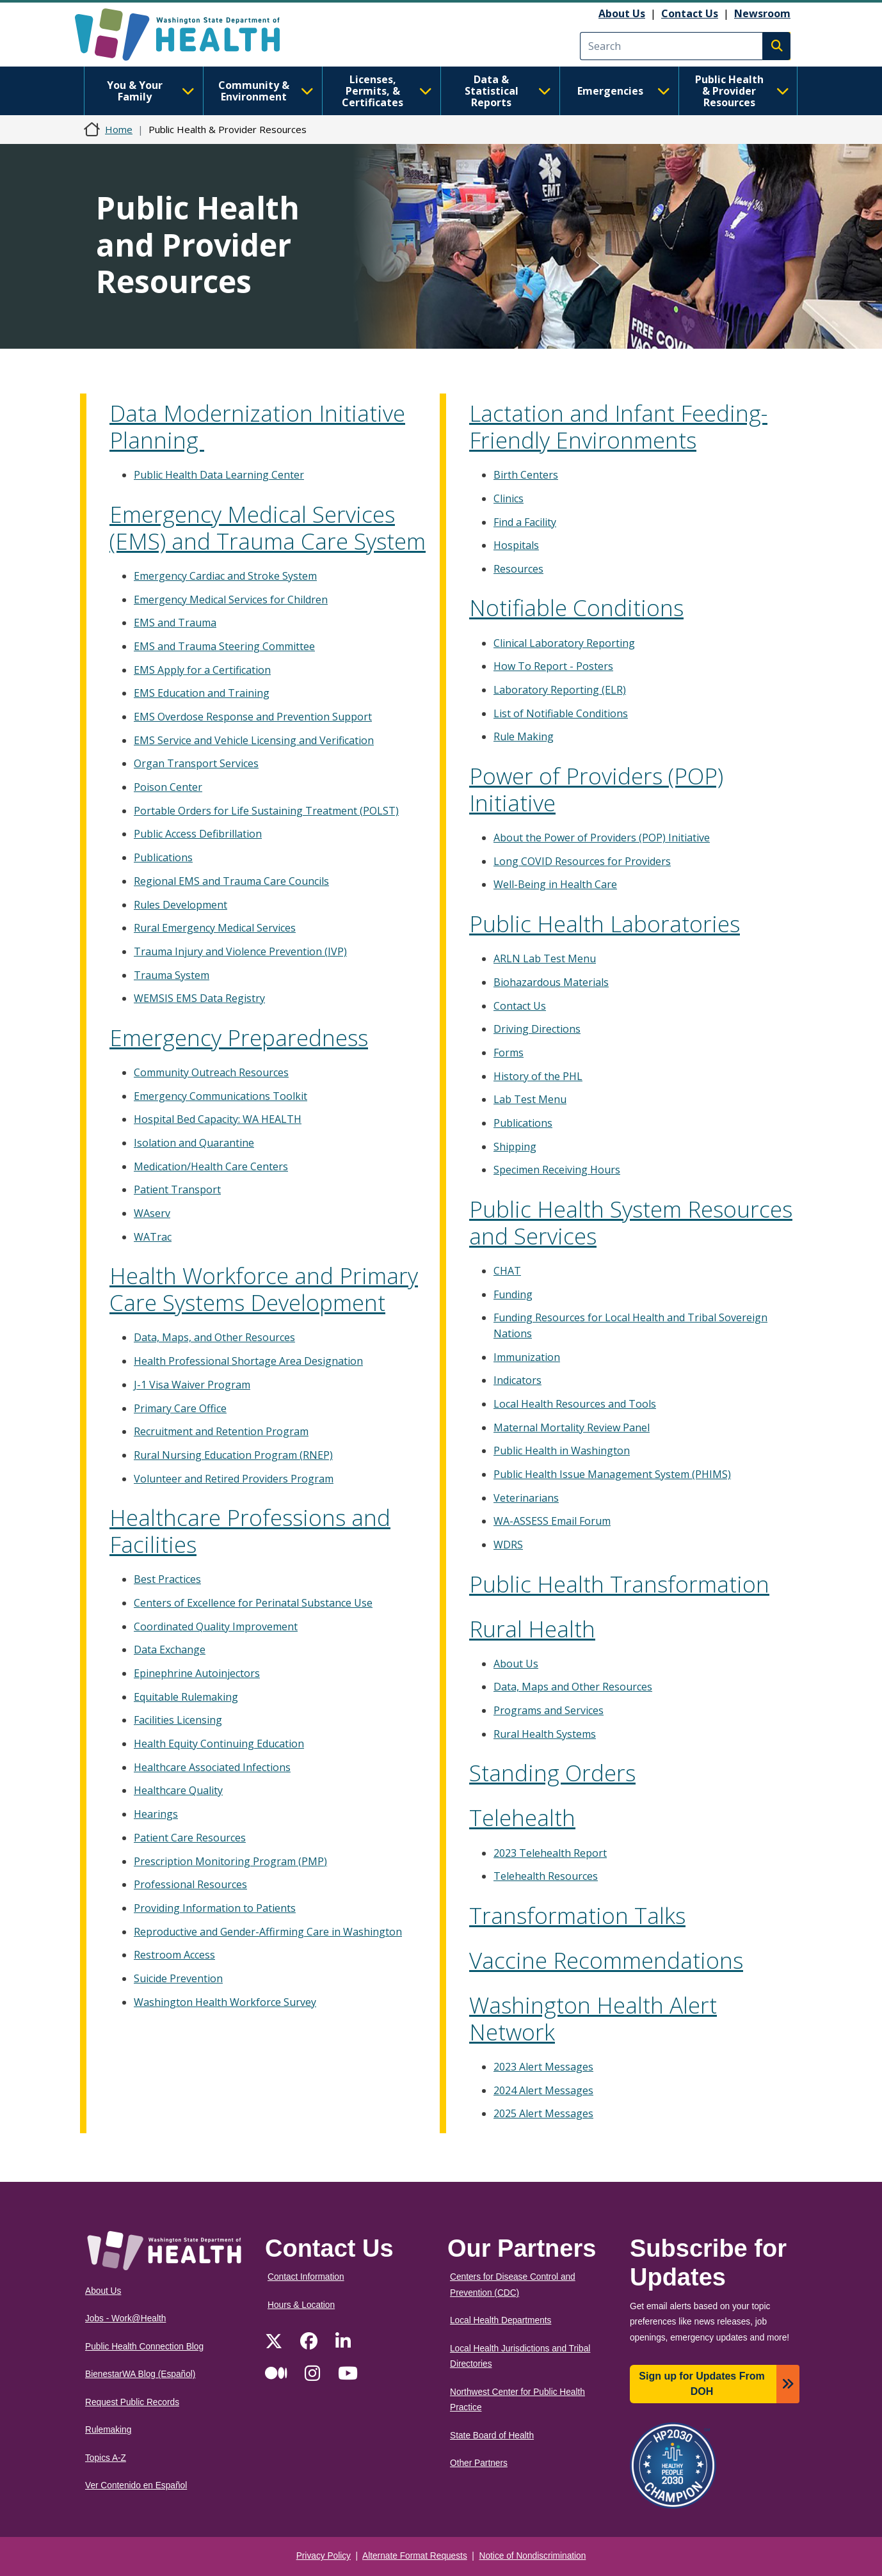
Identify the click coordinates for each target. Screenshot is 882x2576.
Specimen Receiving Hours (556, 1170)
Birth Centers (525, 475)
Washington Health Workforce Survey (225, 2002)
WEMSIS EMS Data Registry (199, 998)
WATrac (153, 1237)
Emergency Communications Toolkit (220, 1096)
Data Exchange (169, 1649)
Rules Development (180, 905)
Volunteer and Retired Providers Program (233, 1479)
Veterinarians (526, 1498)
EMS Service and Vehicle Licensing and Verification (254, 740)
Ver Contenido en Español (136, 2485)
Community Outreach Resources (211, 1072)
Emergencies (623, 91)
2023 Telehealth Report (550, 1853)
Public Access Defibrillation (198, 834)
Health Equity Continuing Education (219, 1744)
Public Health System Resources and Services (630, 1222)
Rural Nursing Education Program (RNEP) (233, 1455)
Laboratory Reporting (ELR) (559, 690)
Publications (163, 857)
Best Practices (167, 1579)
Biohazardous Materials (551, 982)
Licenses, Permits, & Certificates (387, 90)
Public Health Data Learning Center (219, 475)
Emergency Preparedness (238, 1037)
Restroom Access (174, 1955)
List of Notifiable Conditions (560, 713)
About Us (621, 13)
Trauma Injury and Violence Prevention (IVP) (240, 951)
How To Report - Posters (553, 666)
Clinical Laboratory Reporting (564, 643)
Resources (518, 569)
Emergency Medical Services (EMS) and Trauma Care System (267, 527)
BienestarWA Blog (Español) (140, 2374)
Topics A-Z (105, 2458)
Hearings (156, 1814)
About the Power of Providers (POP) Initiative (601, 838)
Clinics (508, 498)
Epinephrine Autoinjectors (197, 1673)
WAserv (152, 1213)
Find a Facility (524, 522)
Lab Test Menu (529, 1099)
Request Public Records (132, 2402)
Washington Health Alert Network (593, 2018)
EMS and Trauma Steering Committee (224, 646)
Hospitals (516, 545)
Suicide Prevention (178, 1978)
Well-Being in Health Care (555, 884)
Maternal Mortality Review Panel (571, 1427)
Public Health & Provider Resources (742, 90)
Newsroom (762, 13)
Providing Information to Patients (215, 1908)
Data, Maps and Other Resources (572, 1687)
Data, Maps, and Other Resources (214, 1337)
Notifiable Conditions (576, 607)
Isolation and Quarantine (194, 1143)
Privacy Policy (323, 2556)
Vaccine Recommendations (606, 1960)
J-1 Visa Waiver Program (192, 1385)
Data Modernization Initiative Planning (257, 426)
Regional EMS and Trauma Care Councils (231, 881)
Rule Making (523, 736)
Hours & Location (301, 2305)
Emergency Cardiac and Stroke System (225, 576)
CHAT (507, 1271)
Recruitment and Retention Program (221, 1431)
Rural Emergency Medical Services (215, 928)
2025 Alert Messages (543, 2113)
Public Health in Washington (561, 1450)
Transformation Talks (577, 1915)
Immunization (526, 1357)
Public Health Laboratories (604, 924)
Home (118, 129)
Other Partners (479, 2463)
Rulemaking (108, 2430)
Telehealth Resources (545, 1876)
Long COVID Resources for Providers (582, 861)
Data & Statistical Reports (508, 90)
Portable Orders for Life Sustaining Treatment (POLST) (266, 811)
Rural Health (532, 1629)
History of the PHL (537, 1076)
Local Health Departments (500, 2320)
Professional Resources (190, 1884)
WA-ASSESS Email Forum (552, 1521)
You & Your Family (151, 91)
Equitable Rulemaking (186, 1697)
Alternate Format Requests (414, 2556)
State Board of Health (492, 2435)
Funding (513, 1294)
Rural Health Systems (544, 1734)
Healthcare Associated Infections (212, 1767)
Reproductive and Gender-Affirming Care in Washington (268, 1932)
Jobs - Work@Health (125, 2318)
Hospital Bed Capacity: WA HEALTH (217, 1119)
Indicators (517, 1380)
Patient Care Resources (190, 1838)
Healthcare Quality (178, 1790)
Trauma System (171, 975)
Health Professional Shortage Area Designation (248, 1361)
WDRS (508, 1545)
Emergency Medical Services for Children (231, 599)
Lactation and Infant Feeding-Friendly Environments (618, 426)
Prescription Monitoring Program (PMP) (230, 1861)
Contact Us (689, 13)
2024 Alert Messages (543, 2090)
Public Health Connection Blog (144, 2346)
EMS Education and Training (201, 693)
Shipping (514, 1147)
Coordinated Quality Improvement (216, 1626)
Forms (508, 1053)
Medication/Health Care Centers (211, 1166)
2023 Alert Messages (543, 2067)
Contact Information (306, 2277)
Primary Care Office (180, 1408)
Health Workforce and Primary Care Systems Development (263, 1288)
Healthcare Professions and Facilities (249, 1530)
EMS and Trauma (175, 623)
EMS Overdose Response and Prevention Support (253, 717)
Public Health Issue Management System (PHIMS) (612, 1474)
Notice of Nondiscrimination (532, 2556)
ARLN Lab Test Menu (544, 958)
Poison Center (168, 787)
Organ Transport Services (196, 763)
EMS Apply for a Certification (202, 670)
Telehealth (522, 1817)
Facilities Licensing (178, 1720)
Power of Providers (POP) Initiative (596, 789)
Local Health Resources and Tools (574, 1404)
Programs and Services (548, 1710)
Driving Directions (537, 1029)
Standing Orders (552, 1773)
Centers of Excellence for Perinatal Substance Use (253, 1603)
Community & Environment (266, 91)
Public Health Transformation (619, 1584)
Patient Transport (177, 1189)
